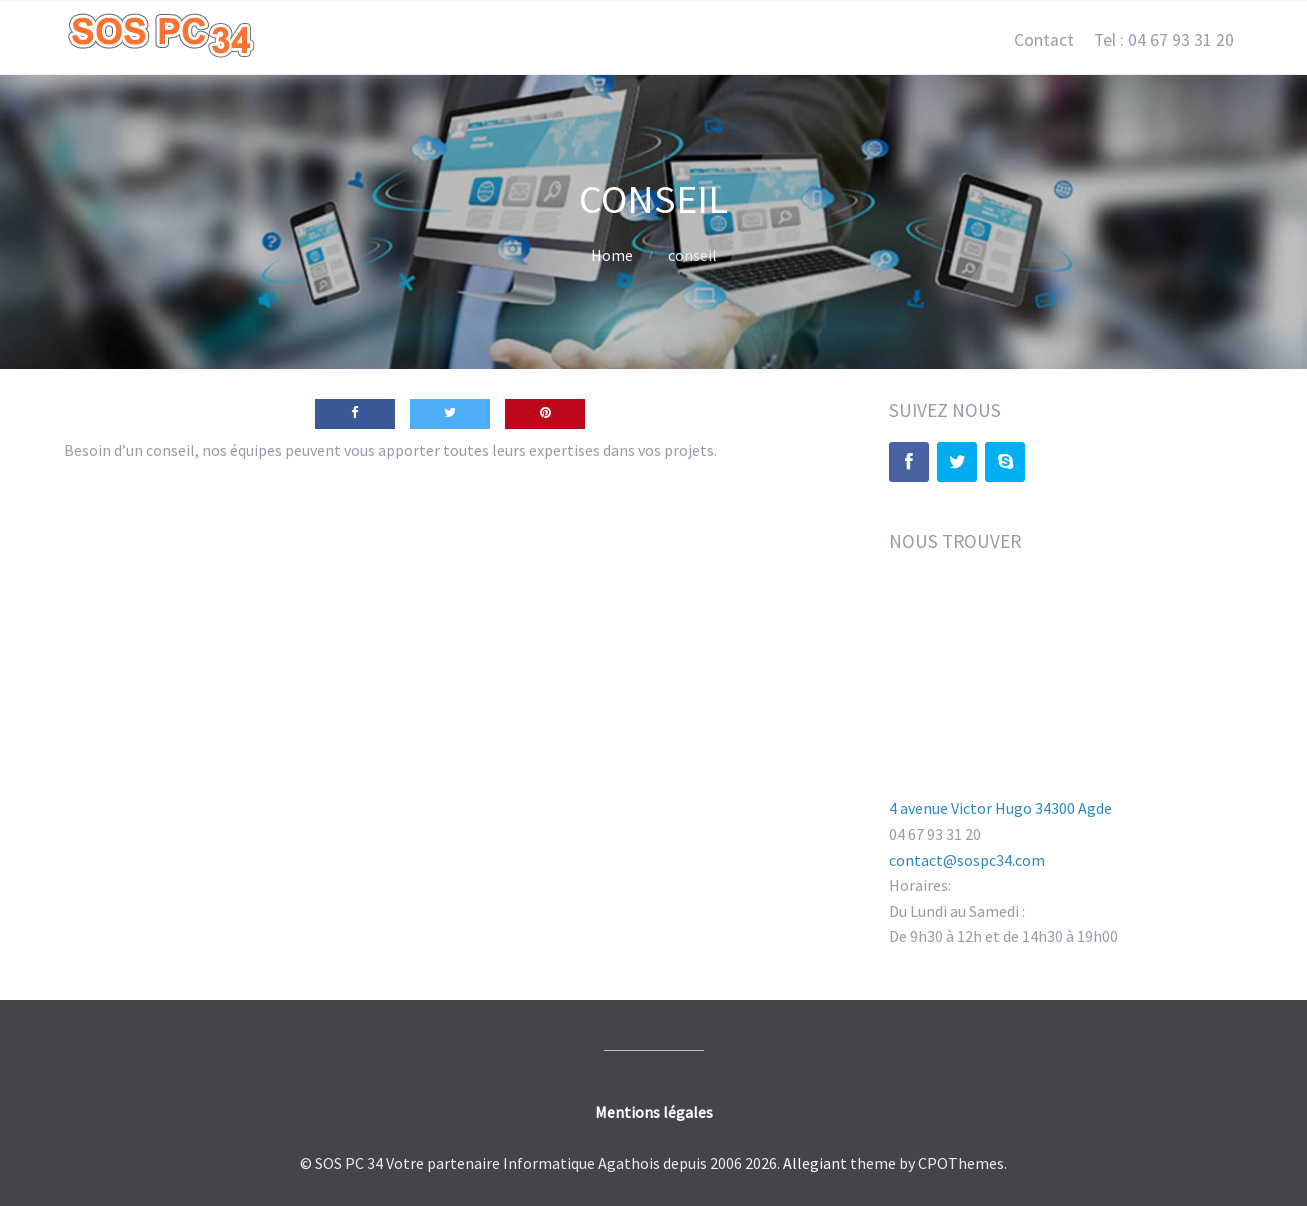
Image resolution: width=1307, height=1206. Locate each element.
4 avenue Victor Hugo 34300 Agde (1000, 808)
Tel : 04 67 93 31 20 (1164, 40)
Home (612, 255)
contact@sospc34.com (967, 860)
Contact (1044, 40)
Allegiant (815, 1163)
